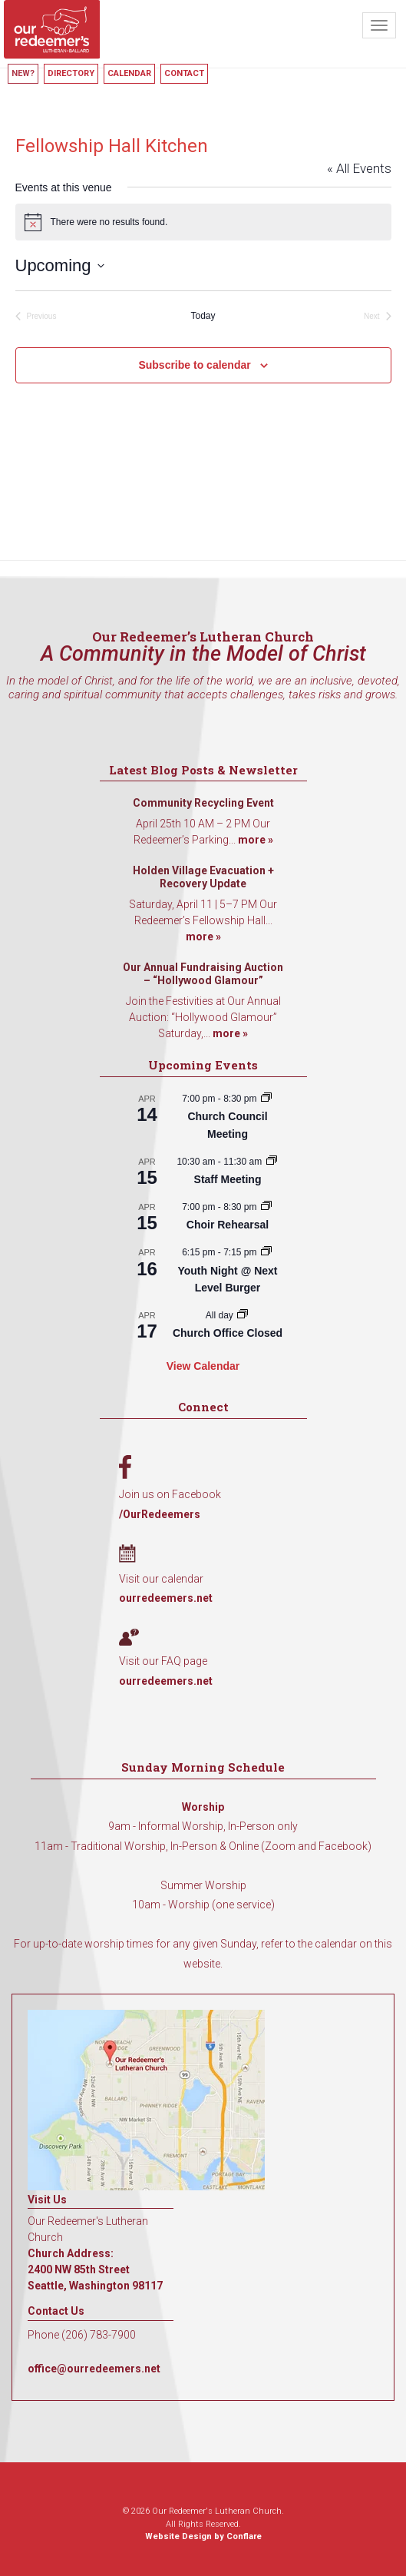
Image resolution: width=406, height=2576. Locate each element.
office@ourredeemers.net (94, 2368)
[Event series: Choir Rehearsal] (266, 1207)
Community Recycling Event (203, 803)
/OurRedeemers (159, 1514)
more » (255, 840)
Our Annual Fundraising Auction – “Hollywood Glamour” (203, 974)
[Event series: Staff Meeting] (271, 1161)
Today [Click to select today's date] (202, 315)
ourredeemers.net (166, 1598)
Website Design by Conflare (203, 2536)
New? (23, 73)
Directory (71, 73)
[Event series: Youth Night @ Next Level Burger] (266, 1252)
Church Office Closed (227, 1333)
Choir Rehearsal (227, 1224)
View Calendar (203, 1366)
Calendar (129, 73)
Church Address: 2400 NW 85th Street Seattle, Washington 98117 (95, 2269)
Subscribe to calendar (194, 365)
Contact (184, 73)
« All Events (359, 168)
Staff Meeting (228, 1179)
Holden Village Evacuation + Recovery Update (203, 877)
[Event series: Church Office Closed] (242, 1315)
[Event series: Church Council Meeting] (266, 1098)
